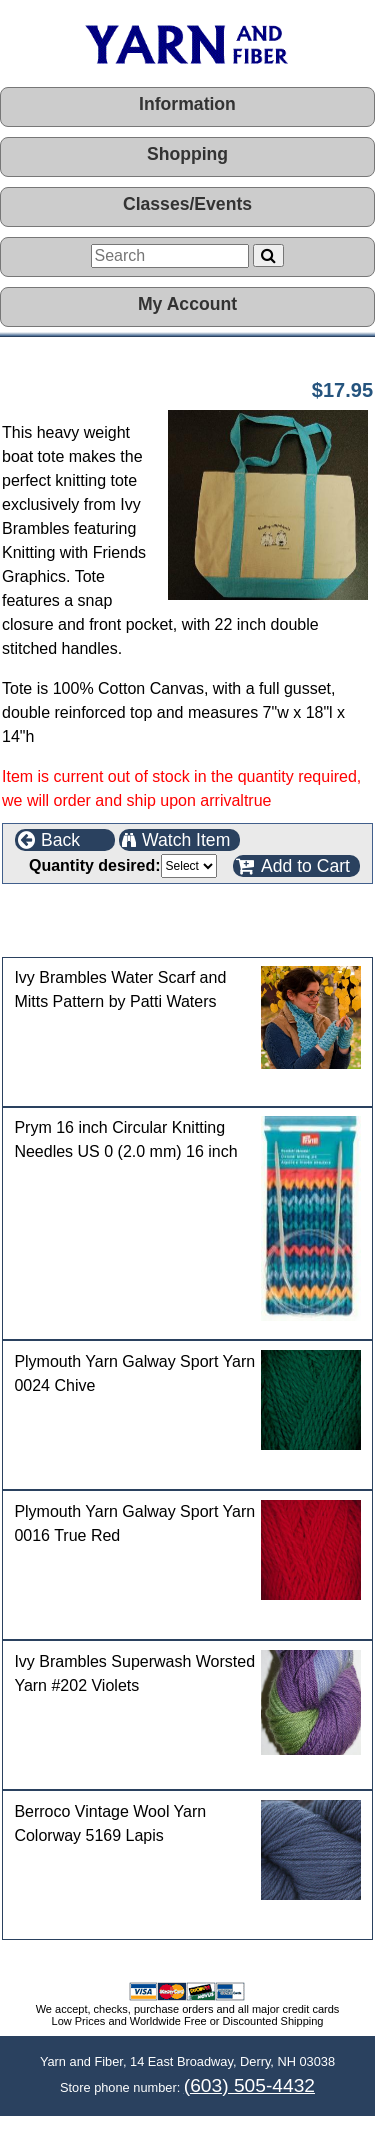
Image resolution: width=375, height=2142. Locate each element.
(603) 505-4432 (249, 2085)
